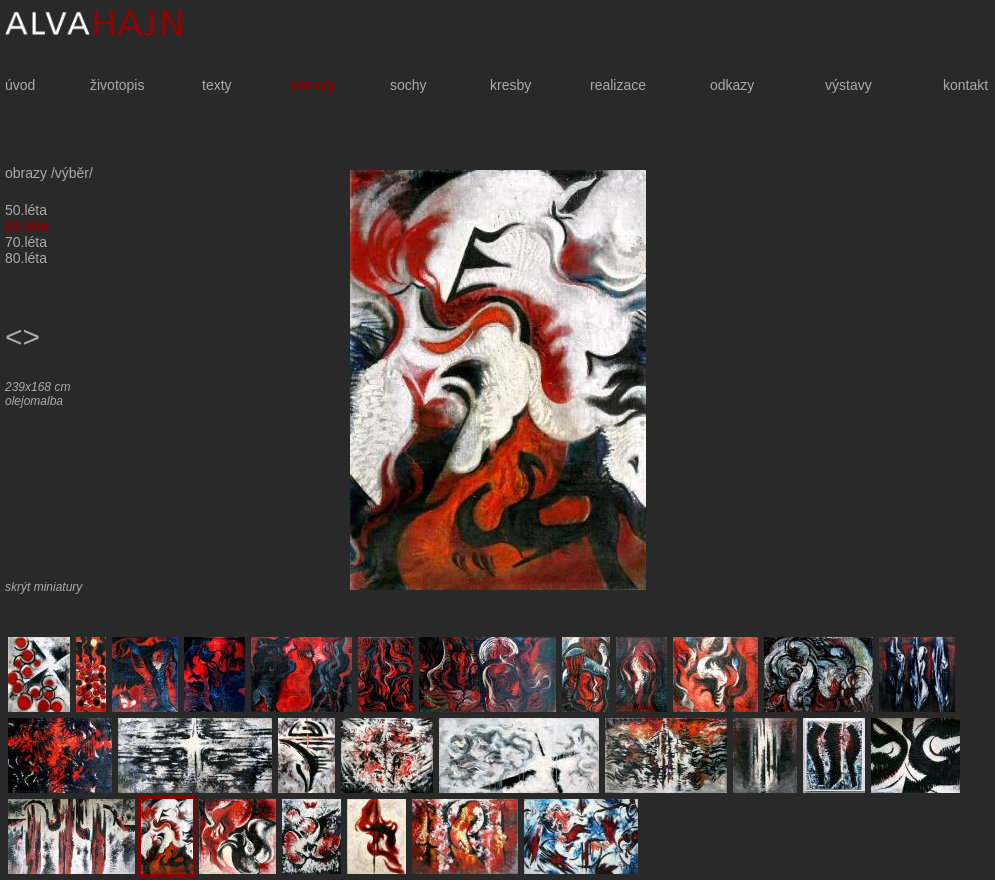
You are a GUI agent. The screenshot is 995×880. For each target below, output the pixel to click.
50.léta (26, 210)
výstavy (848, 85)
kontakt (965, 85)
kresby (510, 85)
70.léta (26, 242)
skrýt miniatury (43, 587)
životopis (117, 85)
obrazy (312, 85)
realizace (618, 85)
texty (217, 85)
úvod (20, 85)
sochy (408, 85)
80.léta (26, 258)
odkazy (732, 85)
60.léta (27, 226)
